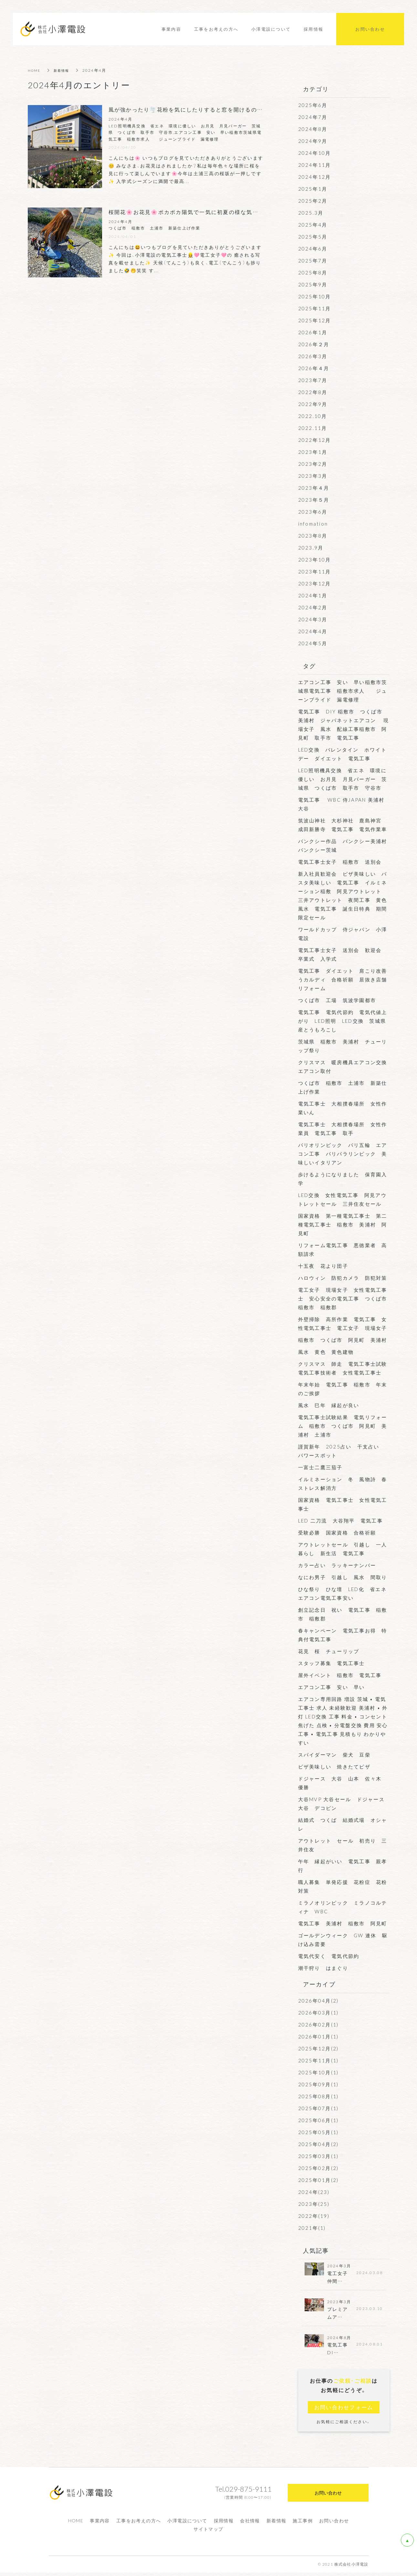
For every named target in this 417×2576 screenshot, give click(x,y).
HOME (35, 70)
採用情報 (224, 2524)
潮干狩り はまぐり (323, 1968)
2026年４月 (313, 368)
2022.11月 (312, 428)
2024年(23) (313, 2192)
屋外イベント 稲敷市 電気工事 (340, 1675)
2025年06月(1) (318, 2120)
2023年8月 (313, 535)
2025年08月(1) (318, 2096)
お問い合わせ (334, 2524)
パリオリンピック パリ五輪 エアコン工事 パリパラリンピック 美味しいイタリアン (342, 1153)
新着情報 (65, 70)
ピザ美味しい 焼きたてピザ (337, 1766)
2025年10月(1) (318, 2072)
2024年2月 (313, 607)
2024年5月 (313, 643)
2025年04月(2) (318, 2144)
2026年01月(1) (318, 2036)
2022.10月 (312, 416)
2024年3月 (313, 619)
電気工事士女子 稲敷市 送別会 (342, 861)
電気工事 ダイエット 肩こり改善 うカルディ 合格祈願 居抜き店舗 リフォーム (345, 979)
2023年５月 (313, 499)
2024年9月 (313, 140)
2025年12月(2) (318, 2048)
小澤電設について (187, 2524)
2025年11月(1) (318, 2060)
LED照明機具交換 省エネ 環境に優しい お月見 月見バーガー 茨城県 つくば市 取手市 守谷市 (342, 779)
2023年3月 (313, 475)
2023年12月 (314, 583)
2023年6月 (313, 511)
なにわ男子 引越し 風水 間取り (342, 1577)
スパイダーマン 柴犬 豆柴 (337, 1754)
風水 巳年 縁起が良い (331, 1405)
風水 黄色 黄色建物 (326, 1351)
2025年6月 (313, 105)
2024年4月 (313, 631)
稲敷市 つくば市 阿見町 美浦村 (342, 1339)
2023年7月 (313, 380)
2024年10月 (314, 152)
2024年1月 (313, 595)
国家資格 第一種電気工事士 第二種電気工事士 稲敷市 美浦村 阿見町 (342, 1224)
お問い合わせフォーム (343, 2410)
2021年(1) (312, 2227)
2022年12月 (314, 440)
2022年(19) (313, 2215)
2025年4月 (313, 224)
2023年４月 (313, 487)
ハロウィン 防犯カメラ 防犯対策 (342, 1277)
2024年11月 (314, 164)
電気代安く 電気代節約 (331, 1956)
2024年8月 (313, 129)
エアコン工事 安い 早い (331, 1687)
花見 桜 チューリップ (331, 1651)
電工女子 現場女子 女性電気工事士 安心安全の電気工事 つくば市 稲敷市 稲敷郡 (345, 1298)
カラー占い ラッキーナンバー (337, 1565)
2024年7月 (313, 117)
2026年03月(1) (318, 2012)
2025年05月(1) (318, 2132)
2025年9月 (313, 284)
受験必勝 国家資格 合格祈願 (337, 1532)
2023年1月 (313, 451)
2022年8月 (313, 392)
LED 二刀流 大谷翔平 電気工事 (343, 1520)
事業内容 (100, 2524)
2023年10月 (314, 559)
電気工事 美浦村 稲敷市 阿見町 (345, 1923)
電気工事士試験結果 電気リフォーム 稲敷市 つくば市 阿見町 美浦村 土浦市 (342, 1426)
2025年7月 (313, 260)
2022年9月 (313, 404)
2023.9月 (311, 547)
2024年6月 (313, 248)
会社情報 (250, 2524)
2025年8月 (313, 272)
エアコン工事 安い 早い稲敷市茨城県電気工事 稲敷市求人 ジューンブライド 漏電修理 (342, 691)
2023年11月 (314, 571)
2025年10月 (314, 296)
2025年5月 (313, 236)
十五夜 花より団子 (323, 1265)
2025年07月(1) (318, 2108)
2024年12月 (314, 176)
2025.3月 (311, 212)
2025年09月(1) (318, 2084)
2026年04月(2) (318, 2000)
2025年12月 (314, 320)
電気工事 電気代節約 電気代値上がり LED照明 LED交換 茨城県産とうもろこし (342, 1021)
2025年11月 (314, 308)
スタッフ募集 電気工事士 (331, 1663)
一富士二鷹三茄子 (320, 1467)
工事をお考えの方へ (138, 2524)
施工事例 (303, 2524)
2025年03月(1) (318, 2156)
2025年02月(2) (318, 2168)
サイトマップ (208, 2532)
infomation (313, 523)
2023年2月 (313, 463)
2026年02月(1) (318, 2024)
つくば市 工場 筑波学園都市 (337, 1000)
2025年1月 (313, 188)
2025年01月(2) (318, 2180)
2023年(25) (313, 2203)
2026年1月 (313, 332)
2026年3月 (313, 356)
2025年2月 (313, 200)
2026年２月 (313, 344)
